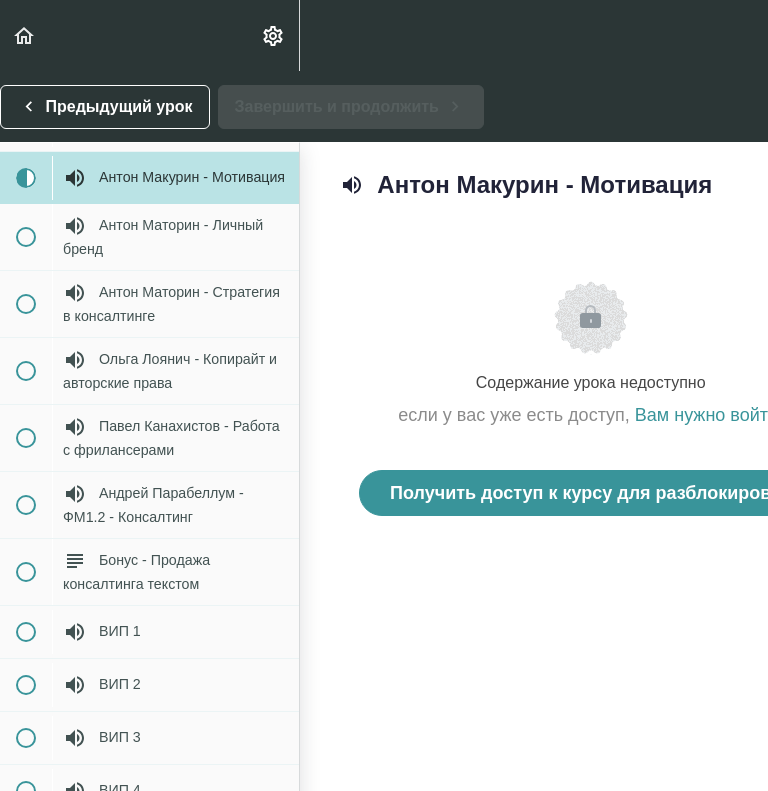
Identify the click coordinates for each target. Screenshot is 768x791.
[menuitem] (274, 35)
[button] (25, 35)
